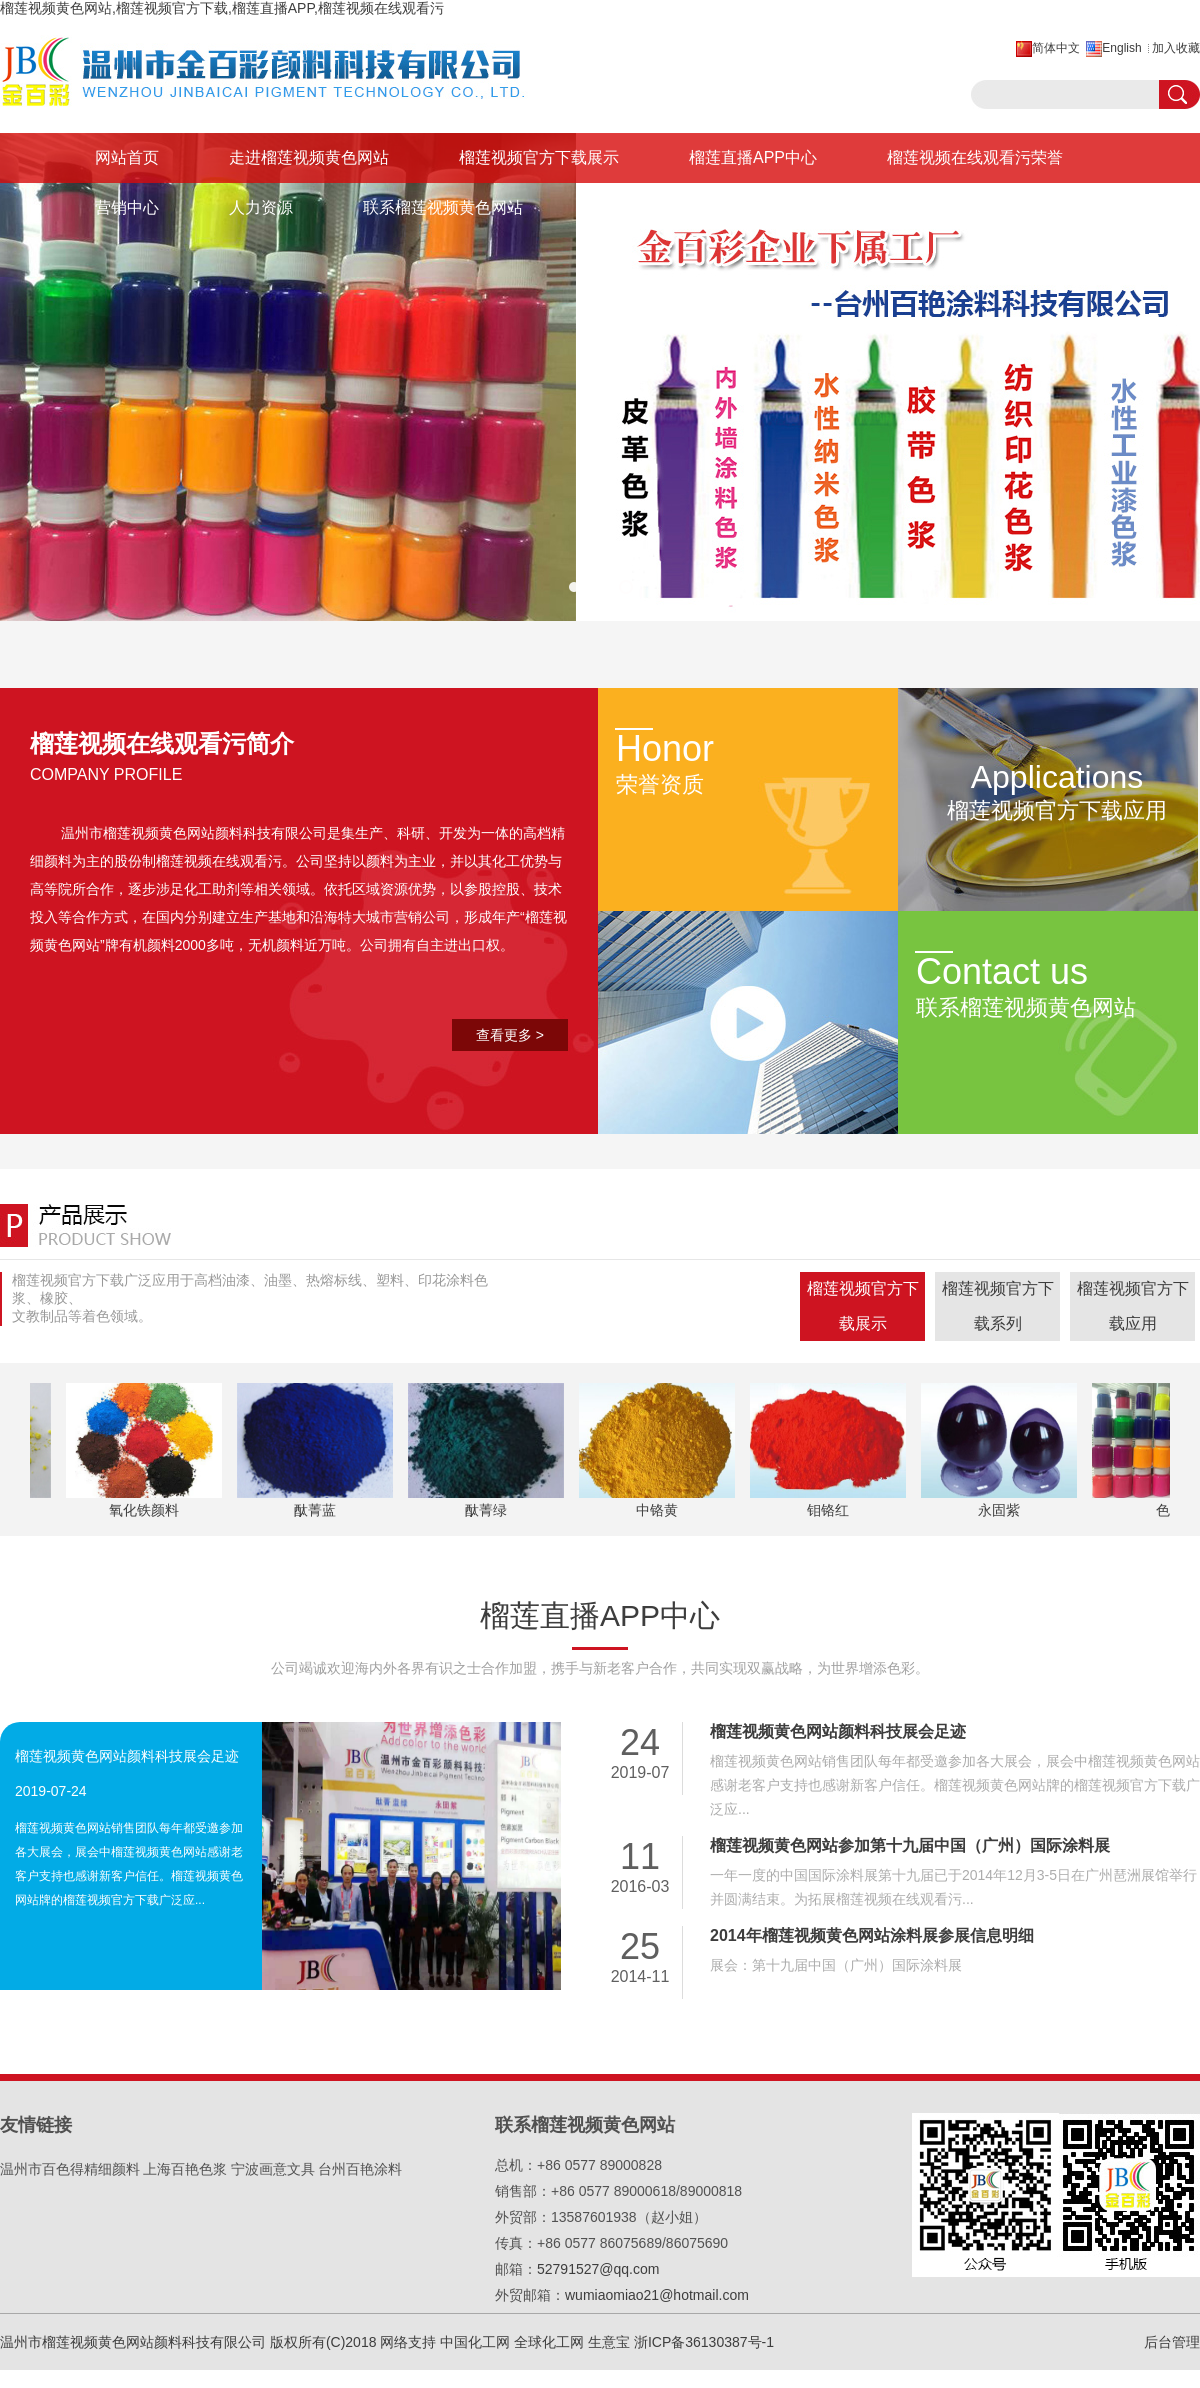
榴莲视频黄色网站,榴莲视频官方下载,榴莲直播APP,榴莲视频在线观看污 (222, 8)
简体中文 (1056, 48)
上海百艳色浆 (185, 2169)
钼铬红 (830, 1510)
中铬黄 (659, 1510)
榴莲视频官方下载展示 (539, 157)
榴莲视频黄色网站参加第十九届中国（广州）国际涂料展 (910, 1845)
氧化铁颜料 (146, 1510)
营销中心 (127, 207)
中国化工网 (475, 2342)
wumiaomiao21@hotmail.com (657, 2295)
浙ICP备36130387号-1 (704, 2342)
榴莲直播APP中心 (753, 157)
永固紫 (1001, 1510)
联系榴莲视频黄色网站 (443, 207)
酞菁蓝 (317, 1510)
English (1121, 48)
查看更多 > (510, 1035)
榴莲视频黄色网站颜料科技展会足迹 (127, 1756)
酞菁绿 (488, 1510)
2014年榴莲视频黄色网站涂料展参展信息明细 (872, 1935)
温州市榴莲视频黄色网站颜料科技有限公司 (194, 833)
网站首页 (127, 157)
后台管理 (1172, 2342)
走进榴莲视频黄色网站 (309, 157)
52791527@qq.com (598, 2269)
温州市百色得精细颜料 (70, 2169)
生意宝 (609, 2342)
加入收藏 (1176, 48)
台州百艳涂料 (360, 2169)
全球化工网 (549, 2342)
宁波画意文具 (273, 2169)
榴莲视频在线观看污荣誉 (975, 157)
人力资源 (261, 207)
